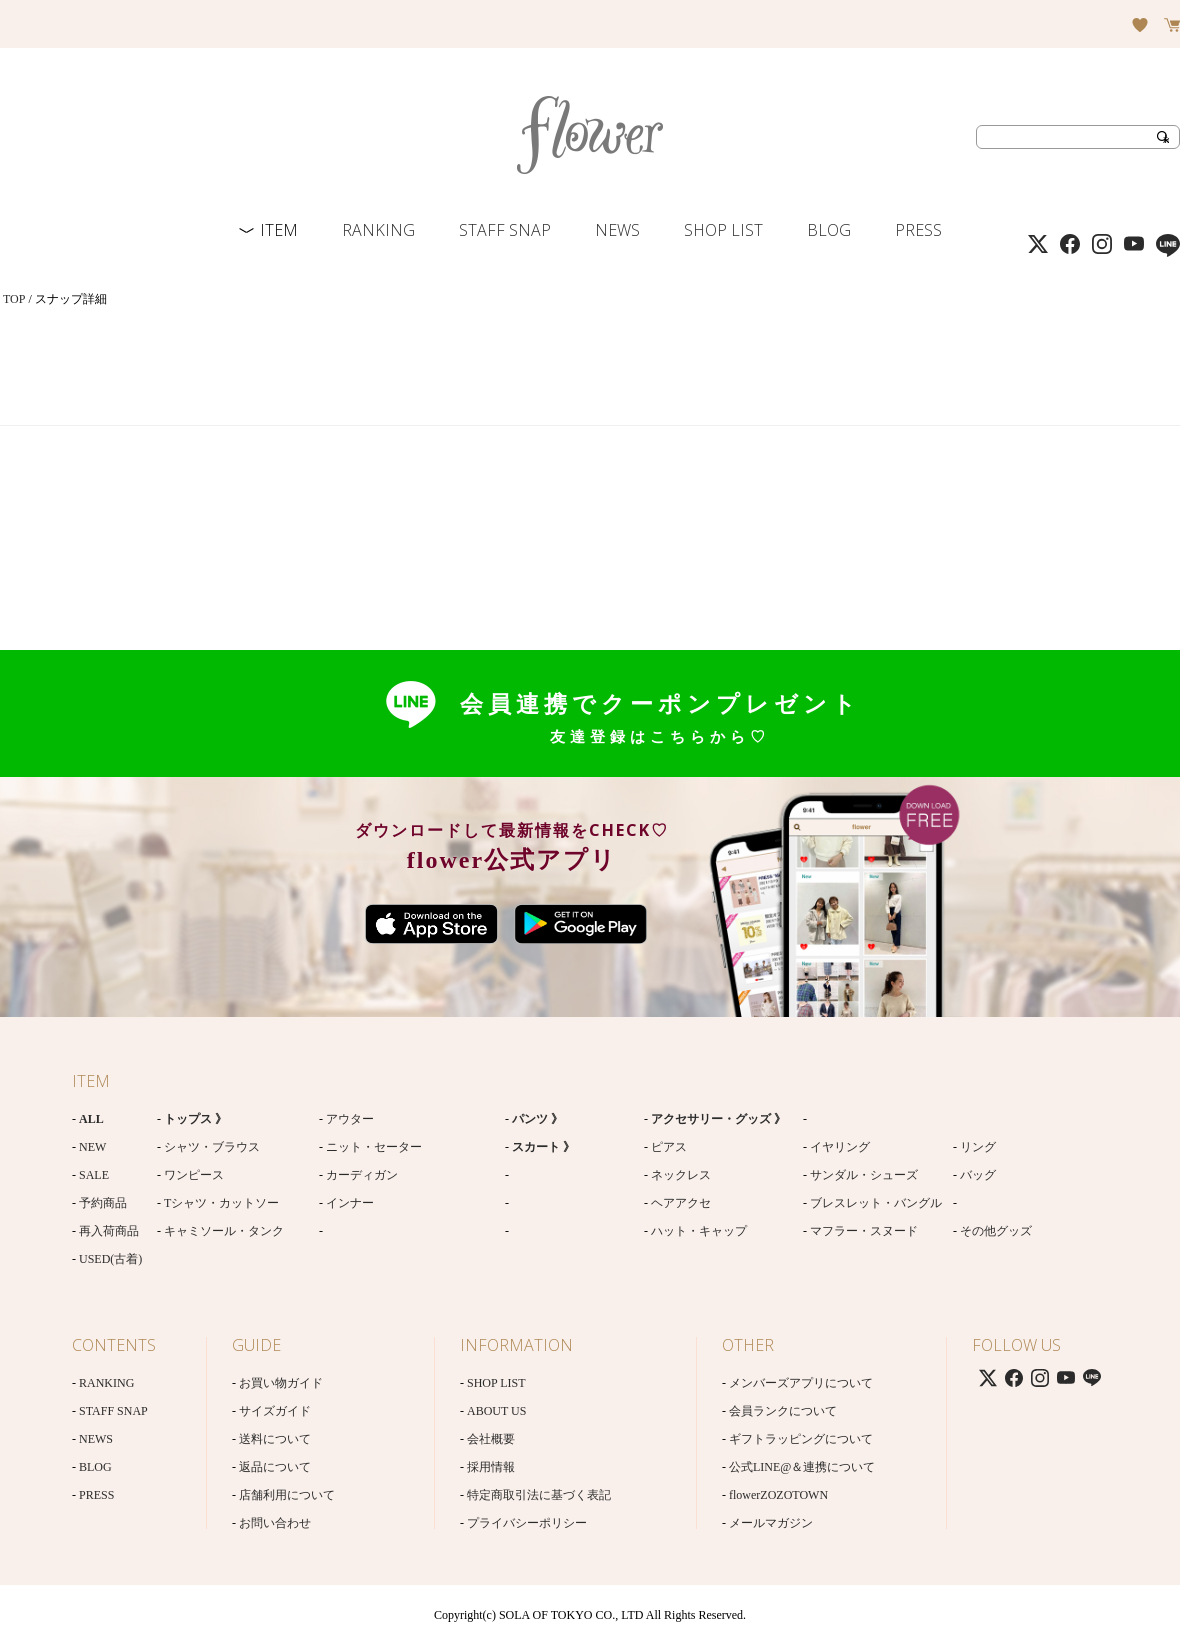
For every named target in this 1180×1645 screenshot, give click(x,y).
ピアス (669, 1147)
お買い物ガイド (281, 1383)
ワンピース (194, 1175)
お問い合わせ (275, 1523)
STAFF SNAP (505, 230)
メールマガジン (771, 1523)
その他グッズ (996, 1231)
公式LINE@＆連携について (802, 1467)
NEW (92, 1147)
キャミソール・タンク (224, 1231)
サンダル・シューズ (864, 1175)
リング (978, 1147)
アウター (350, 1119)
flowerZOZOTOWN (778, 1495)
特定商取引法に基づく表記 (539, 1495)
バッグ (978, 1175)
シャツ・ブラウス (212, 1147)
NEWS (617, 230)
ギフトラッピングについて (801, 1439)
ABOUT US (496, 1411)
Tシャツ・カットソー (221, 1203)
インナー (350, 1203)
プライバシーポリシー (527, 1523)
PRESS (918, 230)
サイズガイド (275, 1411)
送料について (275, 1439)
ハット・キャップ (699, 1231)
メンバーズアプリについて (801, 1383)
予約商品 (103, 1203)
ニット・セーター (374, 1147)
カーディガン (362, 1175)
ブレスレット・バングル (876, 1203)
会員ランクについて (783, 1411)
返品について (275, 1467)
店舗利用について (287, 1495)
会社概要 (491, 1439)
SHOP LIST (723, 230)
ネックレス (681, 1175)
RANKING (378, 230)
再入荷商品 (109, 1231)
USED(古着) (110, 1259)
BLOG (829, 230)
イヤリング (840, 1147)
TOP (14, 299)
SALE (94, 1175)
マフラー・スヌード (864, 1231)
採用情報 (491, 1467)
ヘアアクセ (681, 1203)
